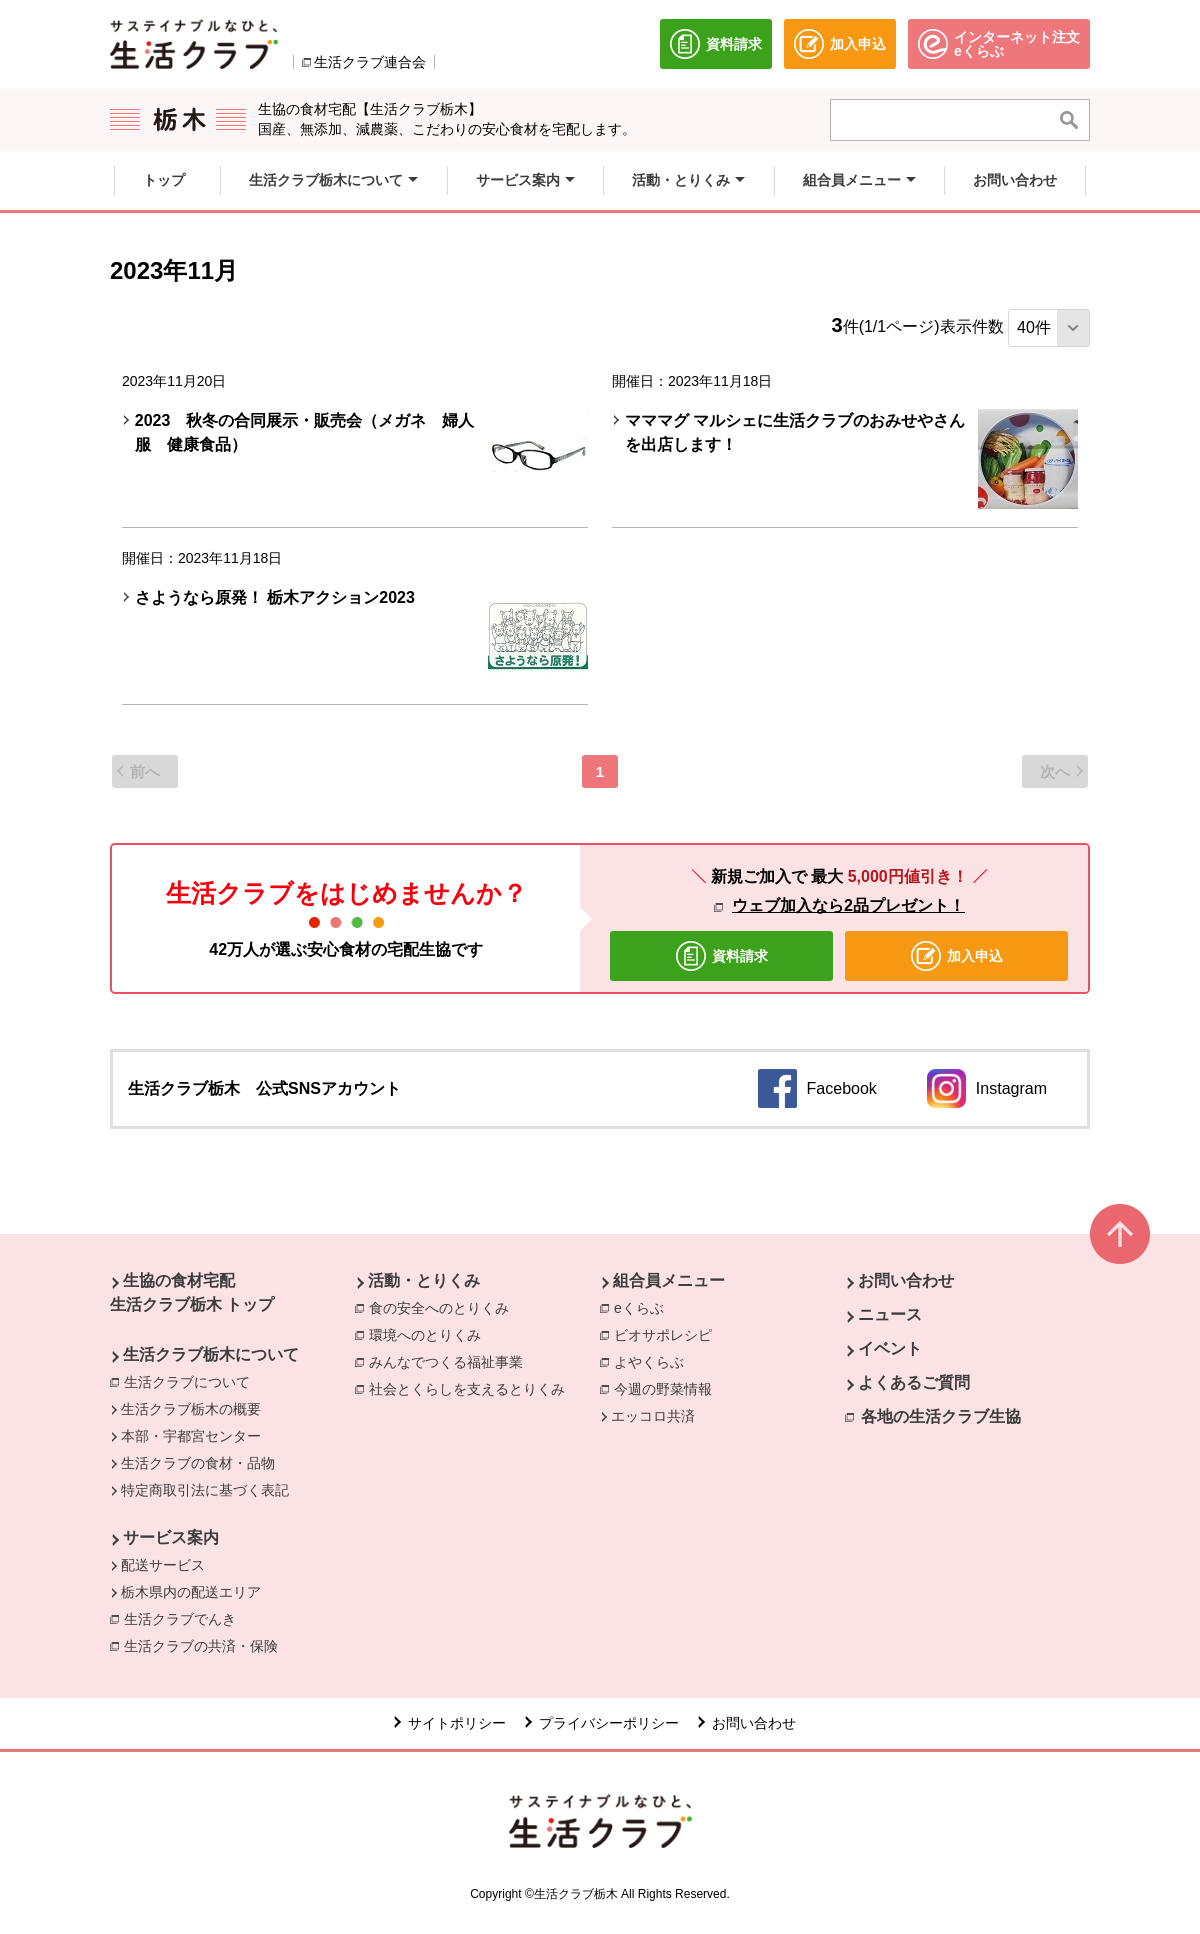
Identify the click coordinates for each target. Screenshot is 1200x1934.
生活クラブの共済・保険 (206, 1645)
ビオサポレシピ (663, 1335)
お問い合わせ (906, 1280)
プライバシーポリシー (609, 1723)
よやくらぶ (649, 1362)
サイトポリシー (457, 1723)
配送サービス (163, 1565)
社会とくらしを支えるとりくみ (467, 1389)
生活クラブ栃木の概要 (191, 1409)
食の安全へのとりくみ (439, 1308)
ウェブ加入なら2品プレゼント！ (848, 905)
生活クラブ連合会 (370, 62)
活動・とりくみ (424, 1280)
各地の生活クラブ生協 (941, 1416)
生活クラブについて (187, 1382)
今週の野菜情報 (663, 1389)
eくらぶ (639, 1308)
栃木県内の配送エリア (191, 1592)
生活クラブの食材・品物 (198, 1463)
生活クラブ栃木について (211, 1354)
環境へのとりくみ (425, 1335)
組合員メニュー (669, 1280)
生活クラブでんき (185, 1618)
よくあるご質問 (914, 1382)
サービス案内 (171, 1537)
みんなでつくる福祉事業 (446, 1362)
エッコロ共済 (653, 1416)
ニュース (890, 1314)
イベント (890, 1348)
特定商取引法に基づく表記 (205, 1490)
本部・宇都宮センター (191, 1436)
